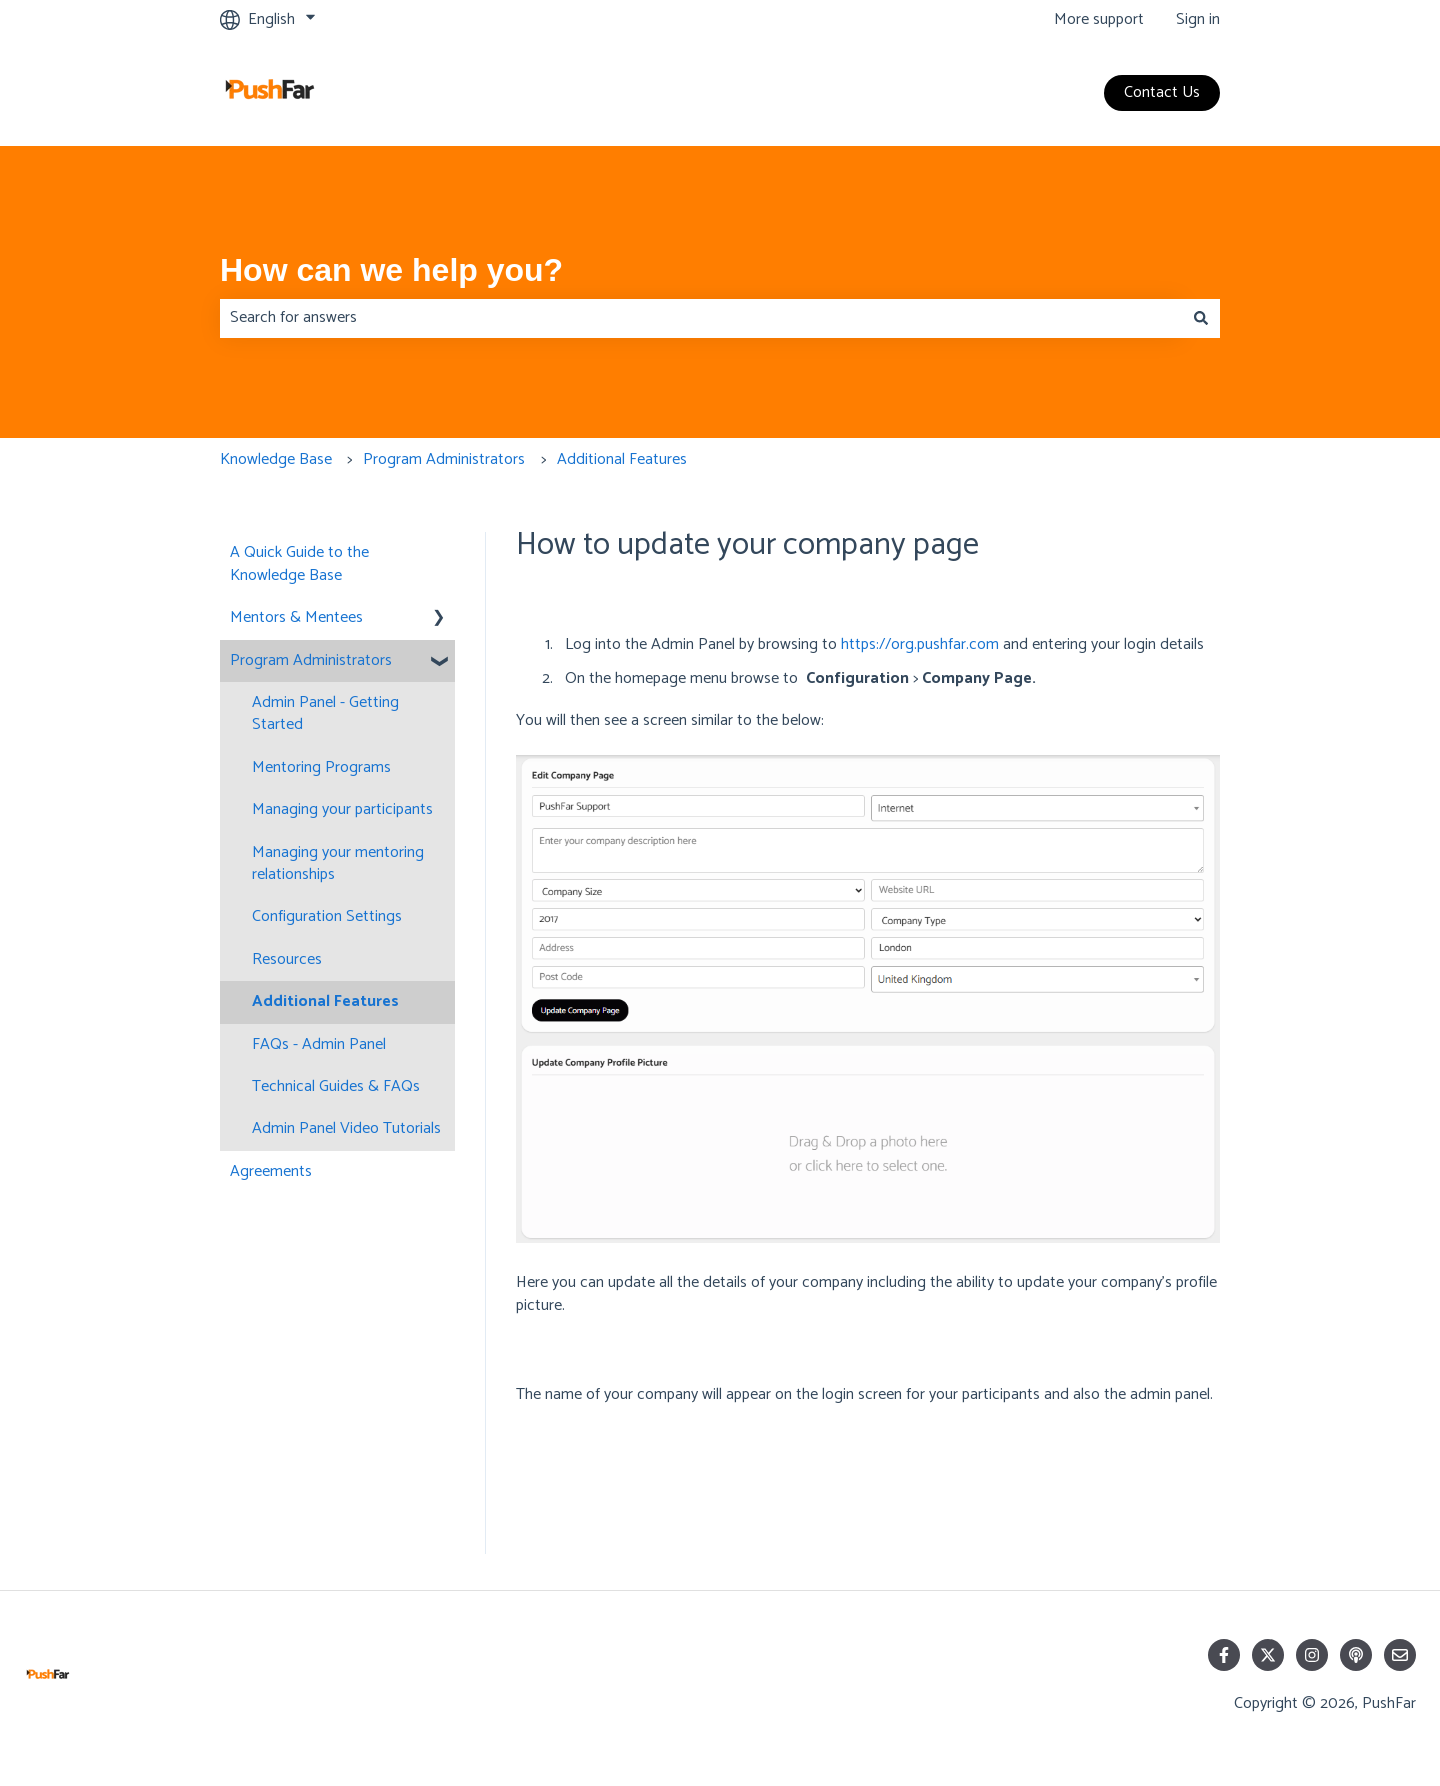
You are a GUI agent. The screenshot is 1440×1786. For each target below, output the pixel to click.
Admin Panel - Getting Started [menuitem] (325, 713)
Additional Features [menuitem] (325, 1001)
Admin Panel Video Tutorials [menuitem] (346, 1128)
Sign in (1198, 20)
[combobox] (701, 318)
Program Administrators (444, 459)
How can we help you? (391, 270)
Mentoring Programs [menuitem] (321, 767)
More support (1099, 20)
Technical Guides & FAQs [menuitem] (336, 1086)
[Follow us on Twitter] (1268, 1655)
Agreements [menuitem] (271, 1171)
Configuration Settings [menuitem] (327, 916)
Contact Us (1162, 92)
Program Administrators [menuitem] (311, 660)
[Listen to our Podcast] (1356, 1655)
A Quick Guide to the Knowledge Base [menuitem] (299, 563)
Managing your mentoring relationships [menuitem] (338, 863)
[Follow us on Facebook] (1224, 1655)
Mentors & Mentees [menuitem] (296, 617)
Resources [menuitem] (287, 959)
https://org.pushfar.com (920, 644)
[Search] (1201, 318)
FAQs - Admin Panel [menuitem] (319, 1044)
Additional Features (622, 459)
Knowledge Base (276, 459)
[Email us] (1400, 1655)
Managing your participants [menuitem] (342, 809)
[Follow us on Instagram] (1312, 1655)
